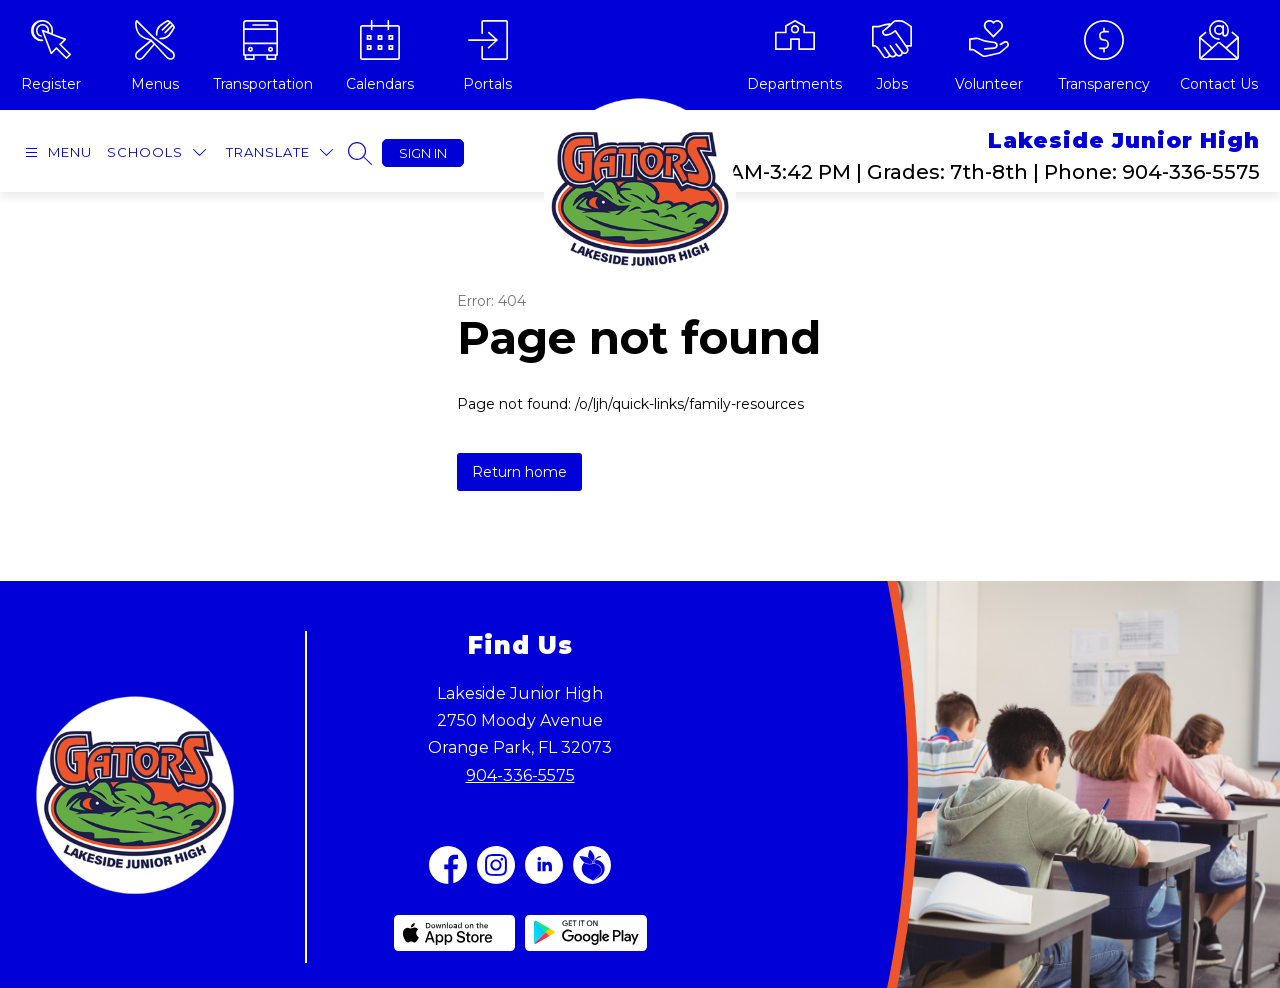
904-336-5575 (520, 775)
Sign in (423, 153)
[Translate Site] (279, 152)
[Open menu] (56, 152)
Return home (519, 472)
